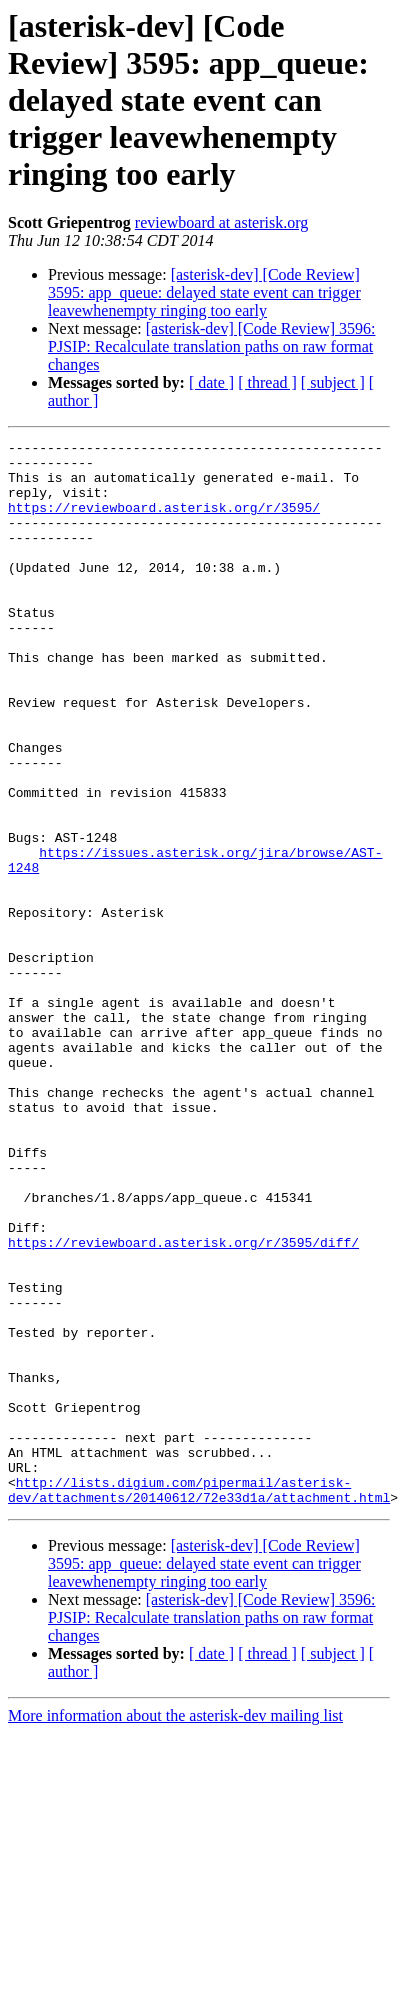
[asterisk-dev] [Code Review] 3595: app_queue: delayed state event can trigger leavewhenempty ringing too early (204, 292)
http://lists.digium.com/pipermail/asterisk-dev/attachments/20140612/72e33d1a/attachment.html (199, 1701)
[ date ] (211, 382)
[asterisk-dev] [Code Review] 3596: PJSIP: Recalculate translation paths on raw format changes (211, 346)
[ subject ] (333, 382)
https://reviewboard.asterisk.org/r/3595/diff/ (183, 1404)
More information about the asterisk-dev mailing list (175, 1928)
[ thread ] (267, 382)
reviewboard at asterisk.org (221, 222)
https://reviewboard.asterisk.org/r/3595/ (164, 522)
